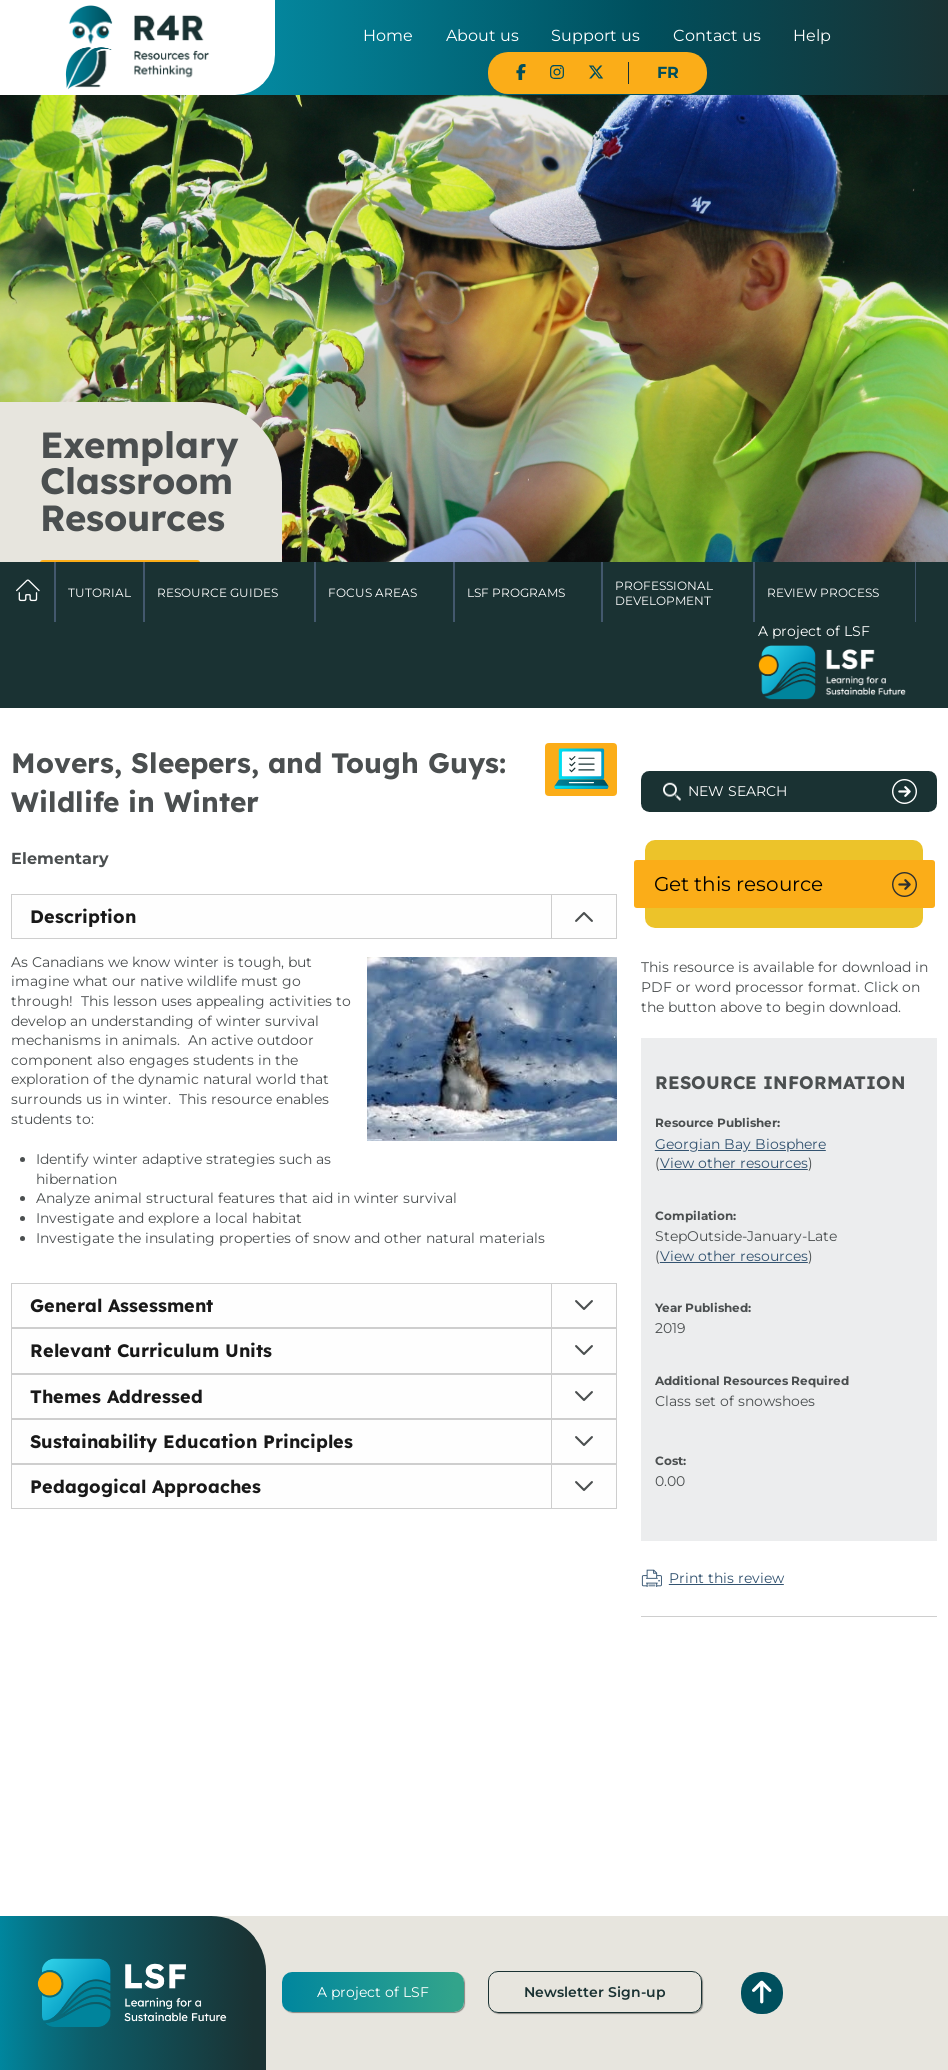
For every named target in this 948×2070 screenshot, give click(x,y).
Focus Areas (372, 592)
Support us (595, 35)
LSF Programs (516, 592)
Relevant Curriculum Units (151, 1350)
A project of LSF (373, 1992)
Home (388, 35)
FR (668, 72)
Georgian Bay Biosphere (740, 1144)
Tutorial (99, 592)
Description (83, 916)
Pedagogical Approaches (145, 1486)
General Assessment (121, 1305)
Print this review (726, 1578)
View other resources (734, 1163)
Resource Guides (217, 592)
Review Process (823, 592)
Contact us (717, 35)
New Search (737, 791)
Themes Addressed (116, 1396)
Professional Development (664, 592)
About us (482, 35)
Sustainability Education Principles (191, 1441)
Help (812, 35)
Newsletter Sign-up (595, 1992)
